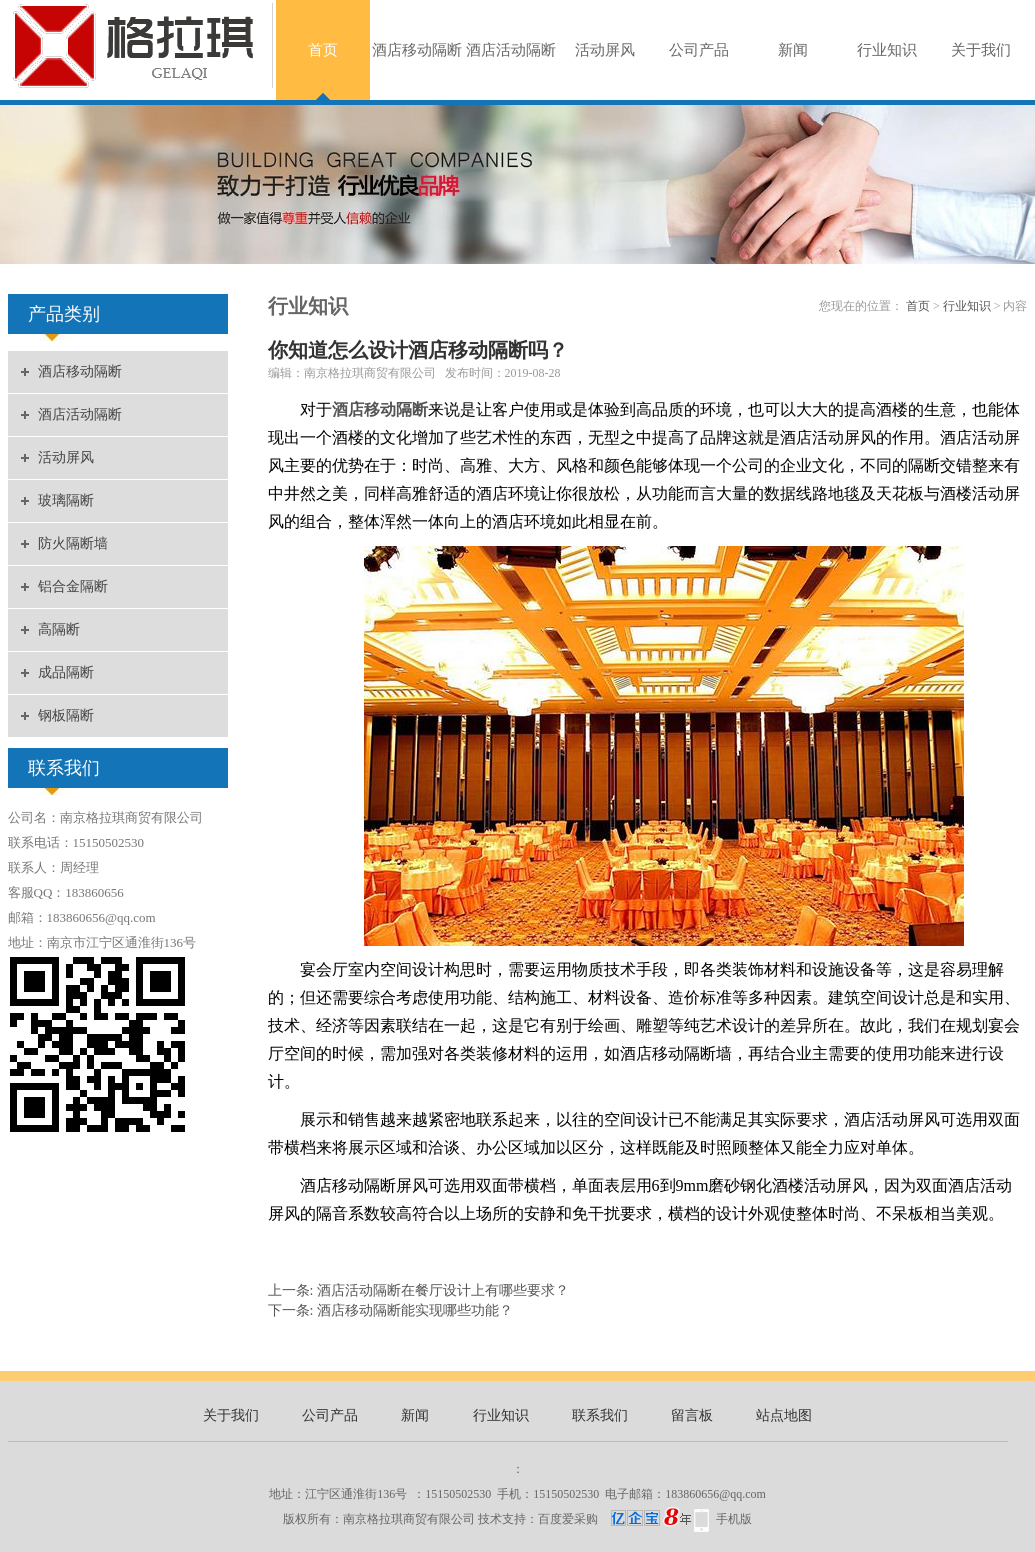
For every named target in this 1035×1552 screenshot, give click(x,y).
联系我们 (600, 1415)
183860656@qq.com (715, 1494)
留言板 (692, 1415)
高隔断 (59, 629)
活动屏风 (605, 50)
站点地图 (784, 1415)
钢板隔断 (66, 715)
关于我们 (981, 50)
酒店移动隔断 (417, 50)
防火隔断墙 (73, 543)
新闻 (793, 50)
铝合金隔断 (73, 586)
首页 (323, 50)
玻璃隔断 (66, 500)
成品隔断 (66, 672)
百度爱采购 (614, 1519)
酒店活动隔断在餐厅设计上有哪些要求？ (443, 1290)
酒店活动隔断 (511, 50)
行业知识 (887, 50)
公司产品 (699, 50)
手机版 (734, 1519)
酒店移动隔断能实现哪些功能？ (415, 1310)
